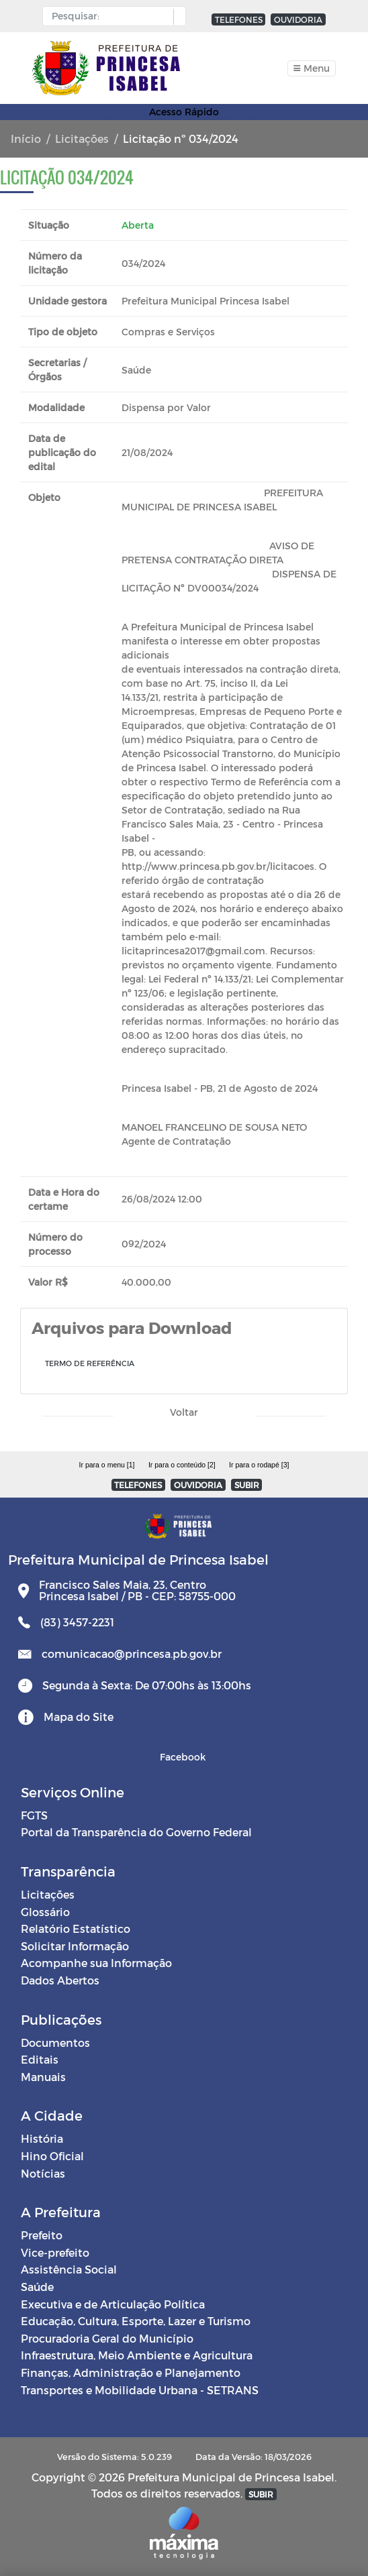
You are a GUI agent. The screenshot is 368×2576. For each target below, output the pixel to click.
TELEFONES (239, 19)
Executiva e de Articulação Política (113, 2304)
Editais (39, 2059)
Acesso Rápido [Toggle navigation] (184, 111)
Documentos (55, 2042)
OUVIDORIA (298, 19)
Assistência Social (69, 2269)
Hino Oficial (52, 2155)
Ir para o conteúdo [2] (182, 1465)
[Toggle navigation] (311, 68)
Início (26, 138)
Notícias (43, 2173)
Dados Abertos (60, 1980)
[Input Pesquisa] (111, 16)
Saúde (37, 2286)
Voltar (184, 1412)
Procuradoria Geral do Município (107, 2338)
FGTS (34, 1815)
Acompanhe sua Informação (96, 1962)
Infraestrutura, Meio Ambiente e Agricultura (136, 2355)
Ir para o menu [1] (107, 1465)
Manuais (43, 2076)
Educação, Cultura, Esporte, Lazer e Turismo (135, 2320)
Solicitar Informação (75, 1946)
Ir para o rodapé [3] (259, 1465)
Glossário (45, 1911)
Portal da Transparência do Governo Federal (136, 1832)
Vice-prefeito (55, 2252)
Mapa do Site (78, 1716)
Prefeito (41, 2235)
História (42, 2138)
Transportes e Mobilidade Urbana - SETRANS (140, 2390)
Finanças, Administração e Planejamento (130, 2372)
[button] (176, 17)
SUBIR (246, 1485)
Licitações (82, 138)
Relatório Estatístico (75, 1928)
